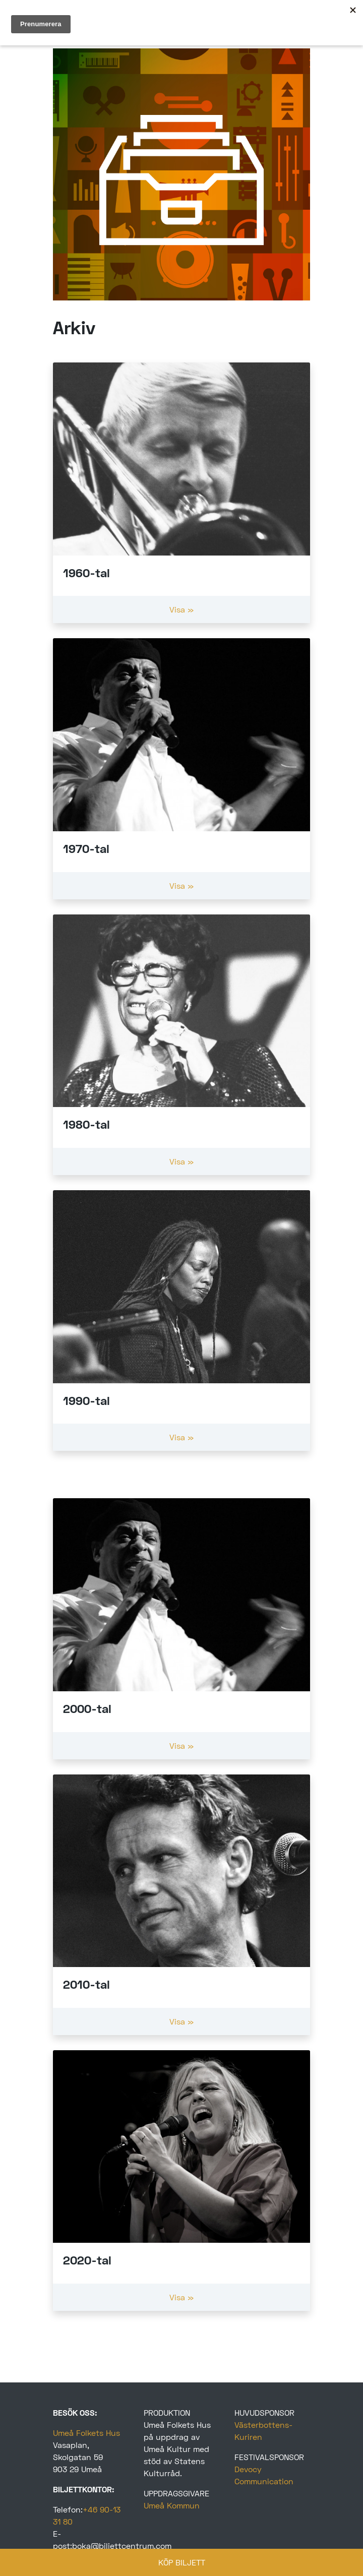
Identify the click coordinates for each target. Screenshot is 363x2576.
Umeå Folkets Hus (86, 2432)
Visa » (181, 609)
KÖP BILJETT (181, 2562)
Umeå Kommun (172, 2505)
